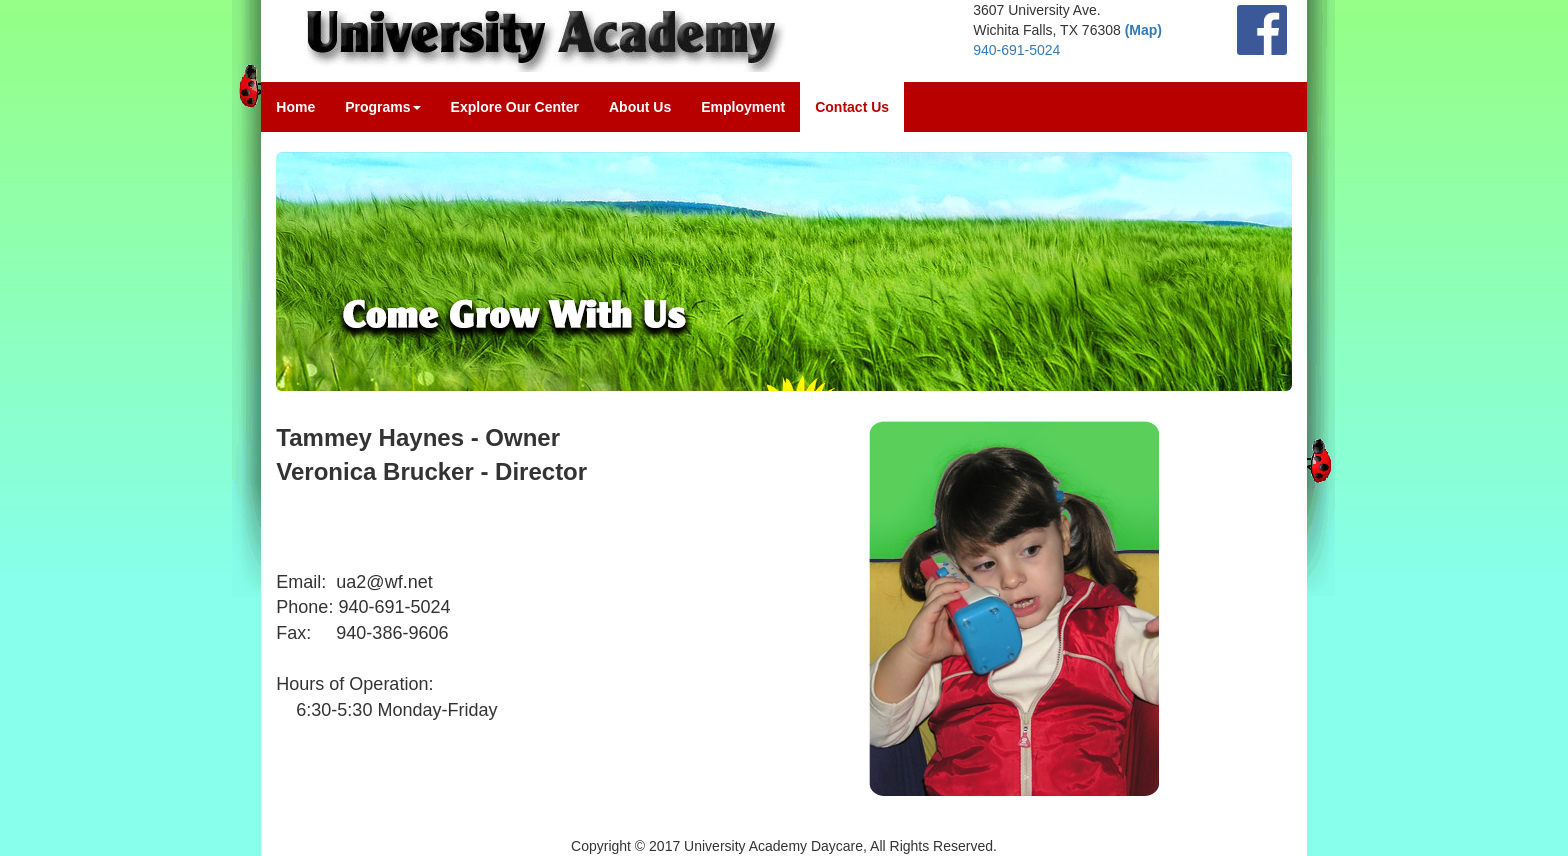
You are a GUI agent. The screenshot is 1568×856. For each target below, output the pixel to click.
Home (295, 107)
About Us (640, 107)
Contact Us (852, 107)
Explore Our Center (515, 107)
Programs (382, 107)
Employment (743, 107)
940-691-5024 (1016, 50)
